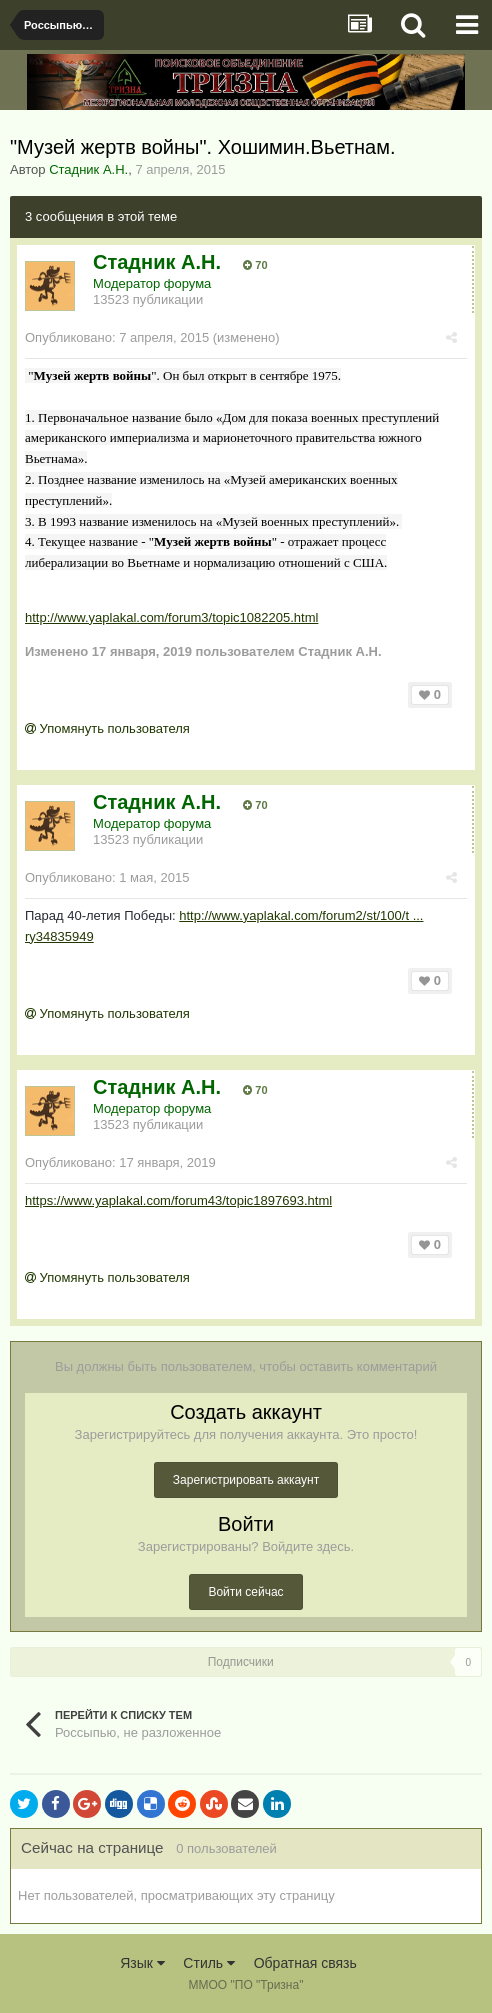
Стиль (209, 1963)
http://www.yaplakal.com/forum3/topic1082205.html (171, 617)
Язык (142, 1963)
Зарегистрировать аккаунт (246, 1480)
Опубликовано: (117, 337)
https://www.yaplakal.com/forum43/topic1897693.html (178, 1200)
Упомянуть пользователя (107, 728)
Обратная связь (305, 1963)
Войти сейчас (245, 1592)
